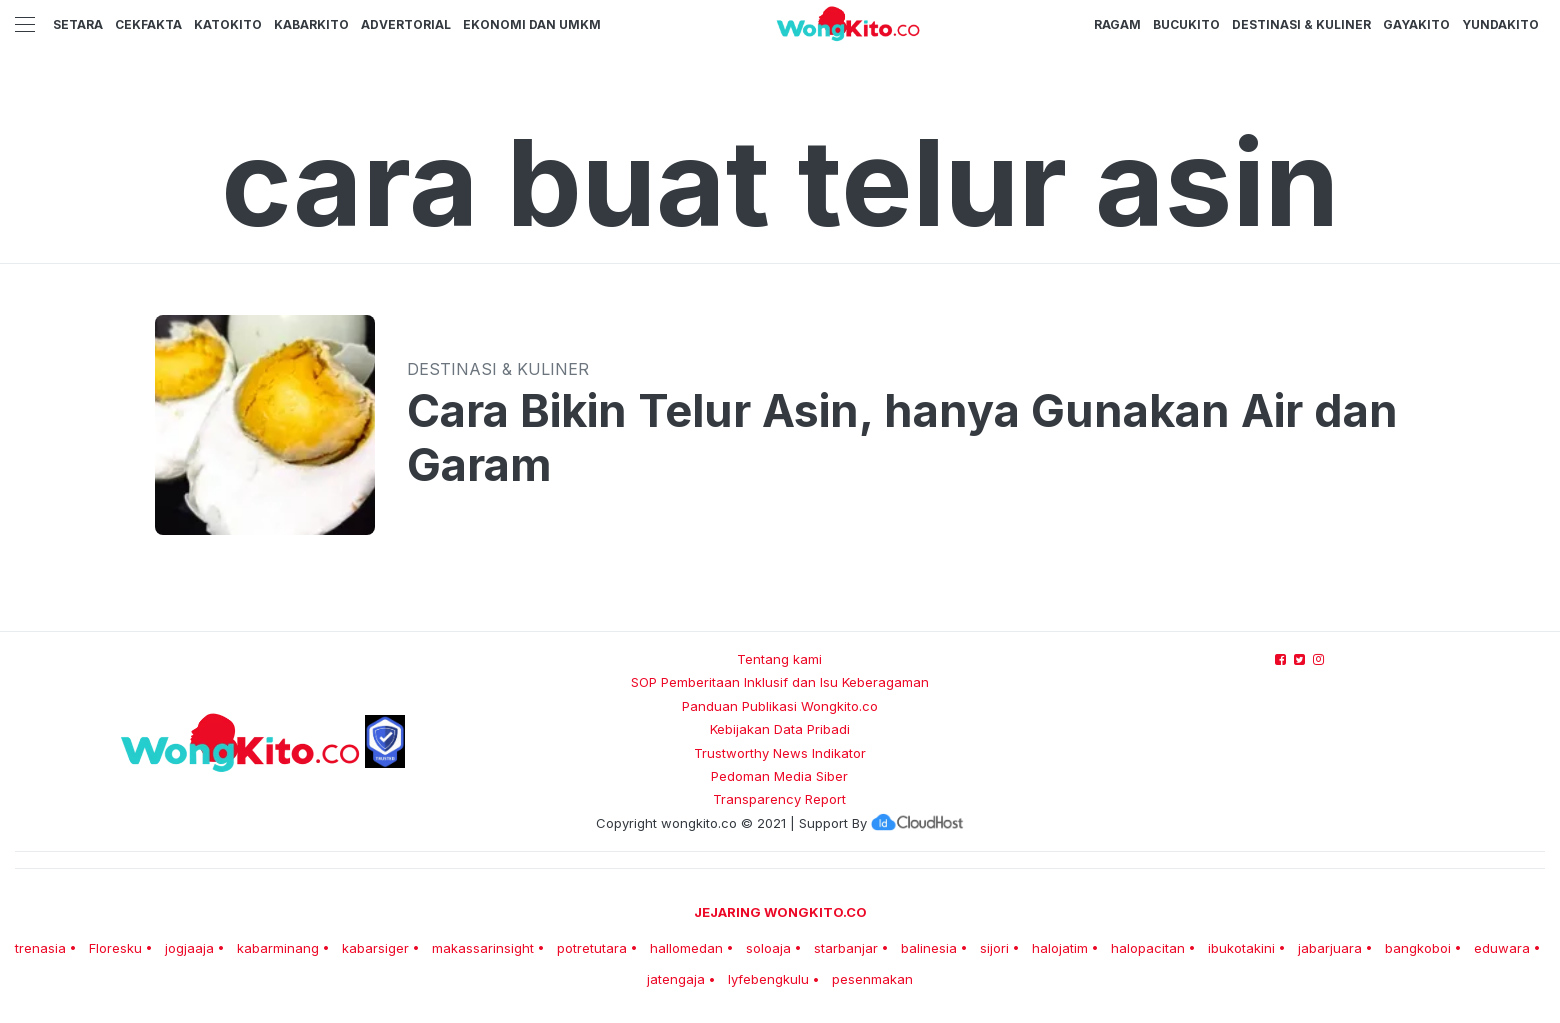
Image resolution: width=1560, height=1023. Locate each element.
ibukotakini (1241, 948)
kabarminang (278, 948)
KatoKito (228, 24)
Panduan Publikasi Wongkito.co (780, 706)
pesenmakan (872, 979)
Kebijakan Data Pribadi (780, 729)
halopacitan (1148, 948)
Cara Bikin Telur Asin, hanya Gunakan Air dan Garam (902, 438)
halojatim (1060, 948)
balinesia (929, 948)
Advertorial (406, 24)
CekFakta (148, 24)
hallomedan (686, 948)
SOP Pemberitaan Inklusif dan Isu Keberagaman (780, 682)
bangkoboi (1418, 948)
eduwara (1502, 948)
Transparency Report (779, 799)
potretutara (592, 948)
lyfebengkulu (768, 979)
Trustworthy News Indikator (780, 753)
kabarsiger (375, 948)
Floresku (115, 948)
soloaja (768, 948)
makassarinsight (483, 948)
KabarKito (311, 24)
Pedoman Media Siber (779, 776)
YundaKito (1500, 24)
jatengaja (676, 979)
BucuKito (1186, 24)
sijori (994, 948)
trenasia (40, 948)
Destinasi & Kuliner (1301, 24)
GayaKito (1416, 24)
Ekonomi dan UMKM (532, 24)
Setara (78, 24)
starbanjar (846, 948)
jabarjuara (1330, 948)
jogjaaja (189, 948)
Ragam (1117, 24)
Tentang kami (779, 659)
